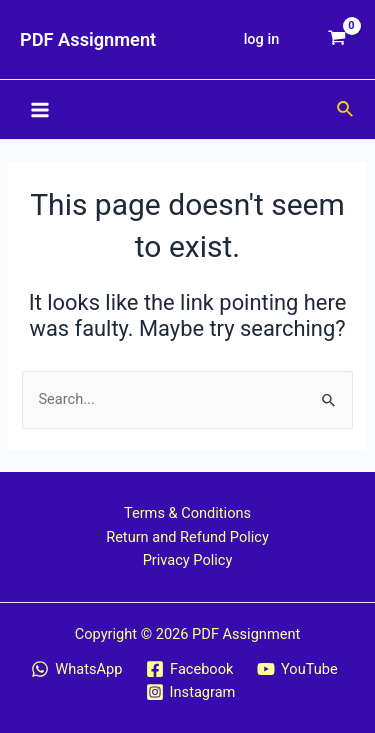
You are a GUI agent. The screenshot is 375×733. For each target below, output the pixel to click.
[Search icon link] (346, 109)
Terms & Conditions (187, 513)
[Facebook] (189, 669)
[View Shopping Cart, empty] (337, 39)
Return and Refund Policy (187, 537)
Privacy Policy (188, 560)
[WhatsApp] (77, 669)
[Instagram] (190, 692)
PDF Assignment (88, 39)
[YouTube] (297, 669)
